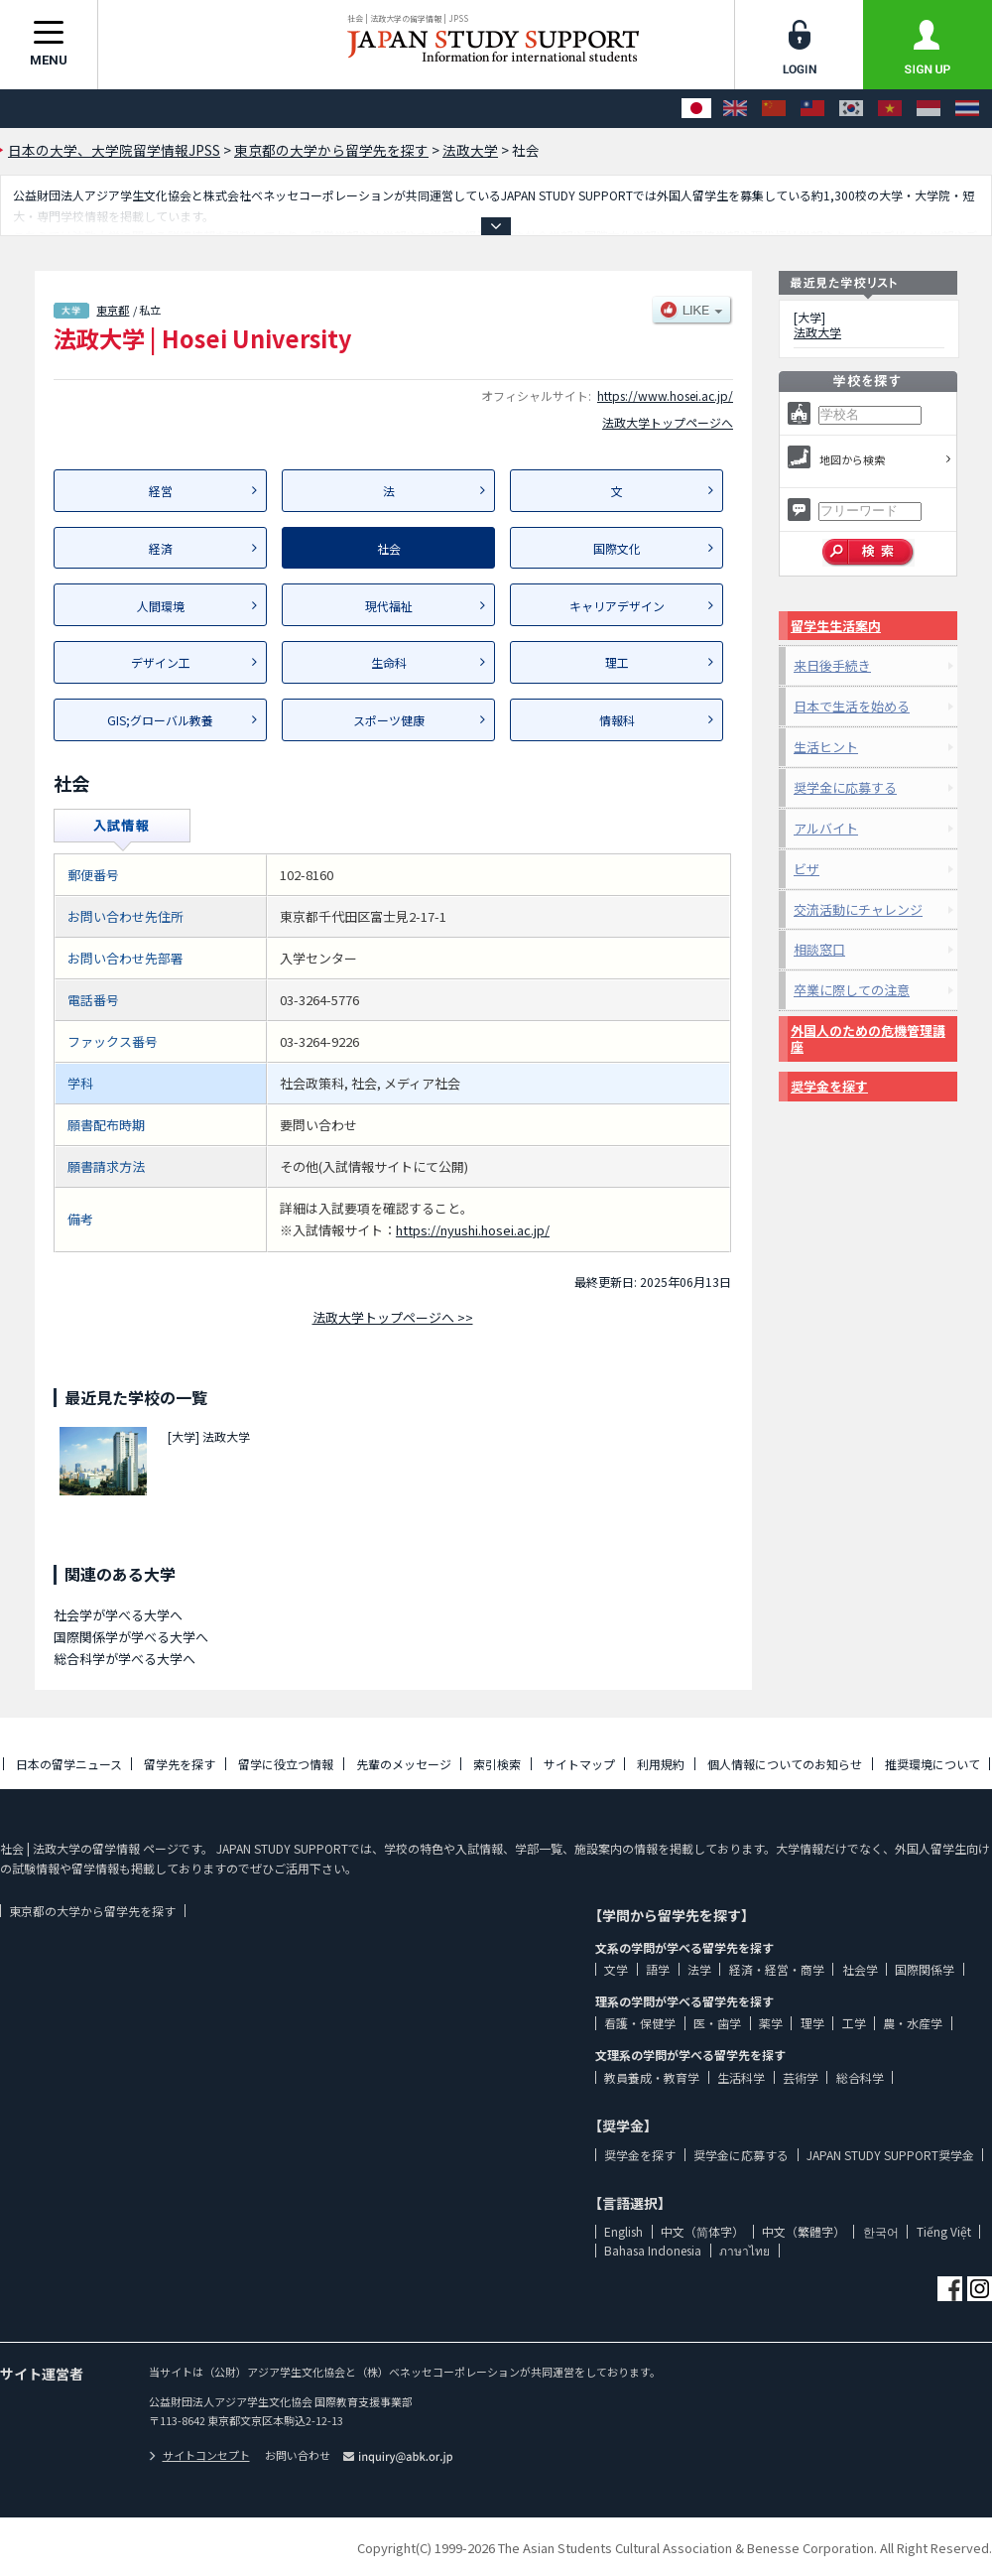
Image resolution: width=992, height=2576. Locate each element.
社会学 (860, 1969)
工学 (854, 2022)
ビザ (806, 868)
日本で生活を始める (852, 706)
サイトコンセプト (199, 2455)
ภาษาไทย (744, 2250)
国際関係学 (924, 1969)
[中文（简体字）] (774, 108)
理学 (812, 2022)
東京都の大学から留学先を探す (92, 1910)
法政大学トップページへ (667, 422)
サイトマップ (579, 1763)
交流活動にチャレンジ (858, 909)
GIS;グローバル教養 (160, 719)
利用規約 (660, 1763)
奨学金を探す (829, 1086)
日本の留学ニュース (69, 1763)
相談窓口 (819, 949)
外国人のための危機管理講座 (868, 1038)
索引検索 (497, 1763)
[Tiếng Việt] (890, 108)
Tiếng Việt (944, 2231)
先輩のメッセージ (403, 1763)
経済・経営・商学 (776, 1969)
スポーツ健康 (389, 719)
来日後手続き (832, 665)
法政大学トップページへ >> (392, 1317)
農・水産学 (912, 2022)
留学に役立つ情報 (285, 1763)
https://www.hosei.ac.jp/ (665, 395)
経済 (161, 548)
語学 (658, 1969)
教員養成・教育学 (651, 2077)
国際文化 (617, 548)
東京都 (112, 310)
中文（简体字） (702, 2231)
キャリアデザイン (617, 605)
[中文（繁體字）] (812, 108)
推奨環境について (932, 1763)
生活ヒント (826, 746)
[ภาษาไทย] (967, 108)
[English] (735, 108)
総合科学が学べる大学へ (124, 1658)
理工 (617, 662)
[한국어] (851, 108)
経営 (161, 490)
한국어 (881, 2231)
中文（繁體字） (803, 2231)
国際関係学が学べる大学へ (131, 1636)
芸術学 (800, 2077)
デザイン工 (160, 662)
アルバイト (826, 828)
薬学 (771, 2022)
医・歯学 (717, 2022)
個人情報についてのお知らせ (784, 1763)
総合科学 (860, 2077)
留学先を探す (179, 1763)
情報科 (617, 719)
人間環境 (161, 605)
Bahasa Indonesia (652, 2250)
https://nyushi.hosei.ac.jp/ (473, 1230)
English (623, 2231)
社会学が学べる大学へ (118, 1615)
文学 (616, 1969)
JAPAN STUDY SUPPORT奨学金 (890, 2154)
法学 (699, 1969)
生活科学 (741, 2077)
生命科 (389, 662)
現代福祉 (389, 605)
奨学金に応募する (845, 787)
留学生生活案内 (836, 625)
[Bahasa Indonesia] (928, 108)
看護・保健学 (640, 2022)
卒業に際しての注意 (852, 989)
